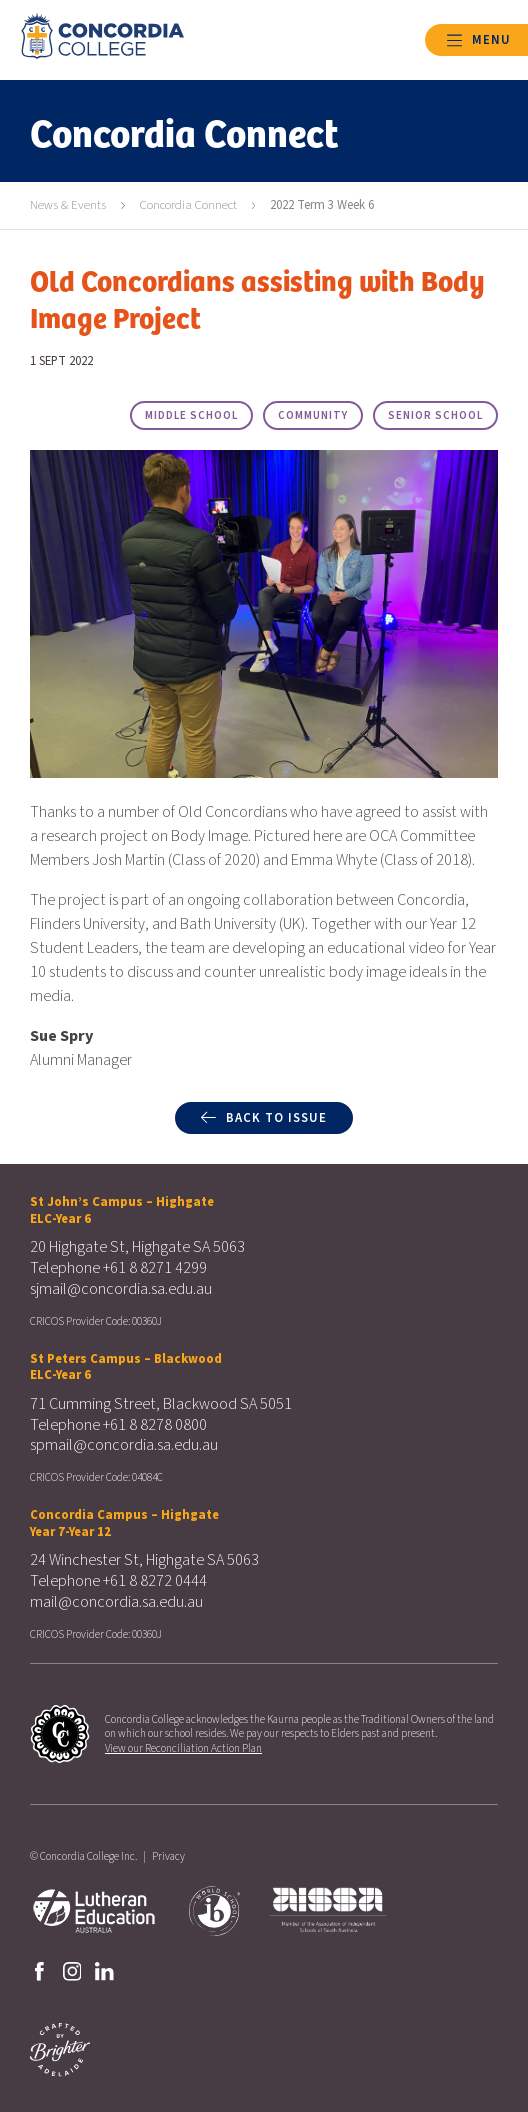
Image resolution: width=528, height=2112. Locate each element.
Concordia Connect (188, 205)
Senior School (435, 415)
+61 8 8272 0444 (155, 1581)
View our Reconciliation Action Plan (183, 1748)
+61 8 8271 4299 (155, 1268)
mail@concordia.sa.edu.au (116, 1602)
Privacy (168, 1856)
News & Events (68, 205)
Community (313, 415)
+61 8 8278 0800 (155, 1425)
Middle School (191, 415)
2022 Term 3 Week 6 (322, 205)
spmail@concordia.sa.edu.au (124, 1445)
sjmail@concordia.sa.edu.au (121, 1289)
